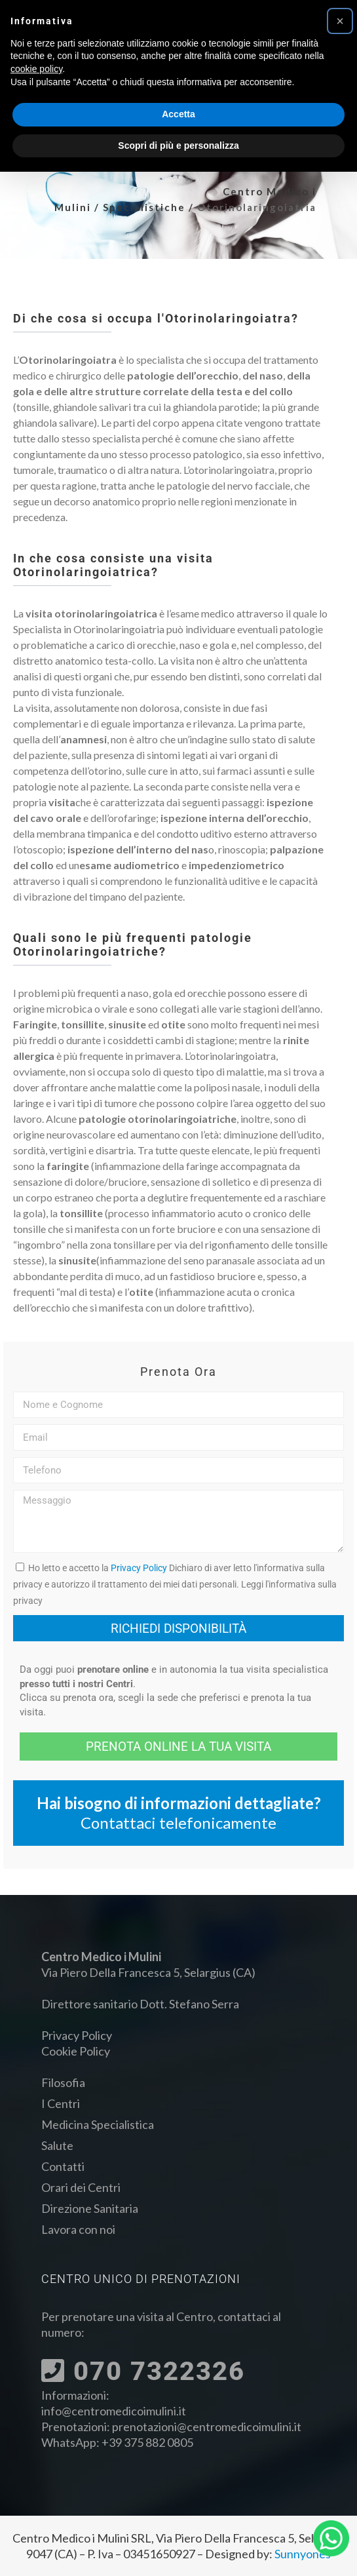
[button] (339, 20)
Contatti (63, 2166)
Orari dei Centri (81, 2187)
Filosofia (63, 2082)
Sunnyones (302, 2554)
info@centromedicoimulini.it (113, 2411)
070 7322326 (143, 2371)
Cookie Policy (75, 2051)
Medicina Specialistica (97, 2124)
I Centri (60, 2103)
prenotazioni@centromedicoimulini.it (206, 2426)
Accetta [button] (178, 114)
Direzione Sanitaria (89, 2208)
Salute (57, 2145)
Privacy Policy (139, 1568)
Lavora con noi (78, 2229)
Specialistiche (144, 207)
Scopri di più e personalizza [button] (178, 145)
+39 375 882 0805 (147, 2442)
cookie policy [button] (36, 69)
